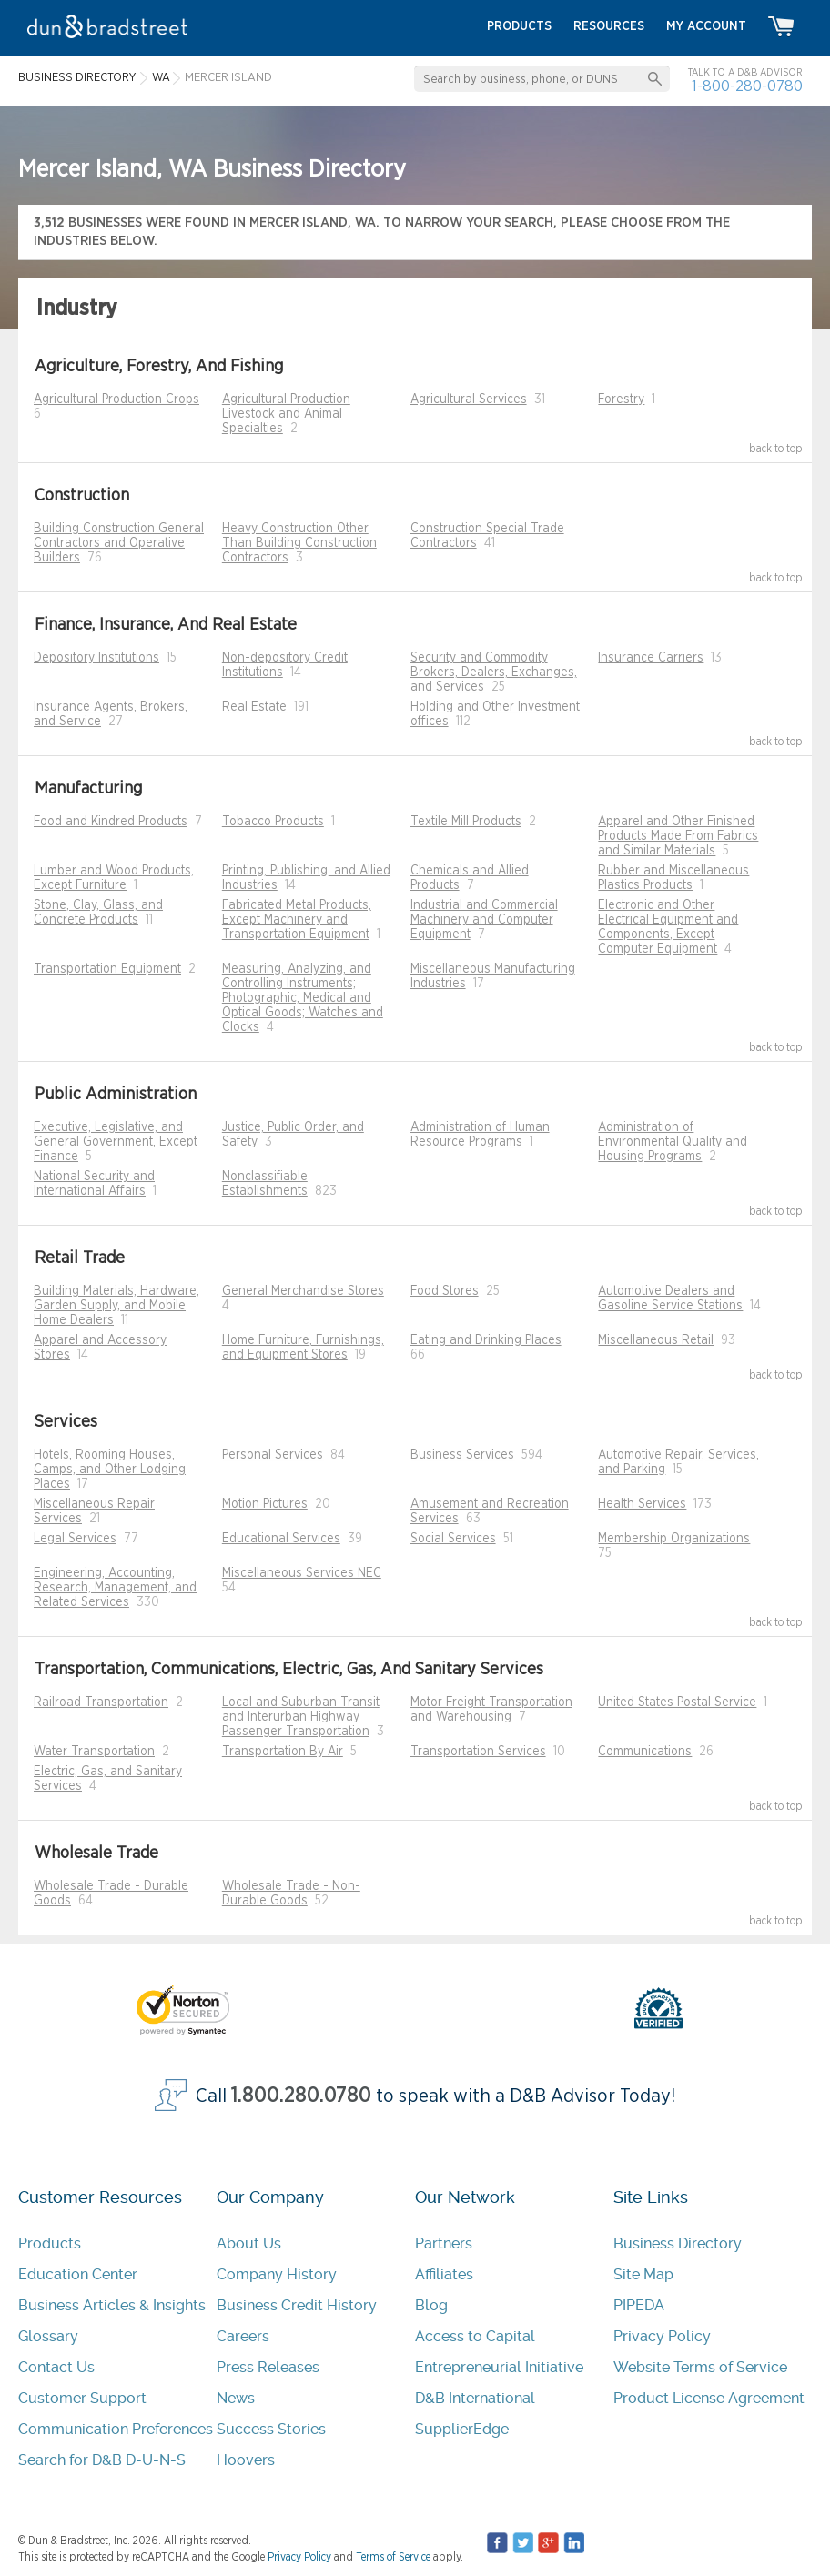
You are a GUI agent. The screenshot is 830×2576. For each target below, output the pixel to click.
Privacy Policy (662, 2336)
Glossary (48, 2336)
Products (49, 2243)
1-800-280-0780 (747, 86)
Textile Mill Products (465, 821)
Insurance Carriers (650, 658)
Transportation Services (478, 1751)
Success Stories (271, 2429)
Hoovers (246, 2460)
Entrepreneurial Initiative (499, 2367)
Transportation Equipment (107, 969)
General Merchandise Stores (303, 1291)
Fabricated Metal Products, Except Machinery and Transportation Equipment (296, 920)
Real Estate (254, 707)
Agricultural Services (468, 399)
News (236, 2398)
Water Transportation (94, 1751)
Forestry (621, 399)
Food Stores (444, 1291)
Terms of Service (393, 2556)
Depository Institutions (96, 658)
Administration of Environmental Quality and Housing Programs (672, 1142)
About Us (249, 2243)
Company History (277, 2274)
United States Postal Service (677, 1702)
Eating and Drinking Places (486, 1340)
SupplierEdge (462, 2429)
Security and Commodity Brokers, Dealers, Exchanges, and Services (493, 672)
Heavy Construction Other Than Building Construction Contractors (299, 543)
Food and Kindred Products (110, 821)
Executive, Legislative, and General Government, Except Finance (115, 1142)
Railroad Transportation (101, 1702)
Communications (645, 1751)
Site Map (643, 2274)
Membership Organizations (674, 1538)
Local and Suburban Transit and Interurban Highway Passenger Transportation (301, 1717)
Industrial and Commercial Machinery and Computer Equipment (484, 920)
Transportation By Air (282, 1751)
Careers (243, 2336)
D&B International (475, 2398)
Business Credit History (297, 2305)
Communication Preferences (115, 2429)
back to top (776, 448)
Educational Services (281, 1538)
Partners (443, 2243)
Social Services (453, 1538)
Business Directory (677, 2243)
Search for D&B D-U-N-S (102, 2460)
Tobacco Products (273, 821)
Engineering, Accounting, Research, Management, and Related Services (115, 1588)
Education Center (77, 2274)
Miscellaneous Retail (656, 1340)
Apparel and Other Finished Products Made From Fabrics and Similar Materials (678, 836)
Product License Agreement (709, 2398)
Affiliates (444, 2274)
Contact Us (56, 2367)
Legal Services (75, 1538)
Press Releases (268, 2367)
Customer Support (82, 2398)
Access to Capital (475, 2336)
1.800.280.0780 (301, 2096)
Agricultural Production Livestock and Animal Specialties (286, 414)
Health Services (642, 1504)
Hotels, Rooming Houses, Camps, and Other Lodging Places (110, 1469)
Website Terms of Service (700, 2367)
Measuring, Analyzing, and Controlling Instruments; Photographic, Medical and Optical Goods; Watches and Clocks (302, 998)
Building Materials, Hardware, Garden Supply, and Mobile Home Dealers (116, 1306)
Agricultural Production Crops (116, 399)
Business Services (462, 1455)
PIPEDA (638, 2305)
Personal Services (272, 1455)
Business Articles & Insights (112, 2305)
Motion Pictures (265, 1504)
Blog (431, 2305)
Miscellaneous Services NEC (301, 1573)
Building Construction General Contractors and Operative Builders (119, 543)
